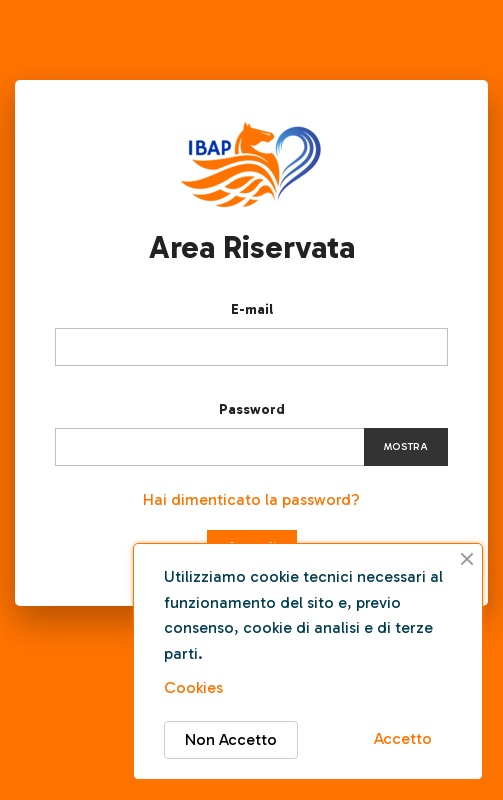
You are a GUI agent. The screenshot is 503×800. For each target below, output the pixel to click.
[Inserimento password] (251, 447)
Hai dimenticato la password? (251, 499)
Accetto (403, 738)
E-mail (252, 309)
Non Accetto (231, 739)
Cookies (193, 687)
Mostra (406, 447)
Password (252, 409)
